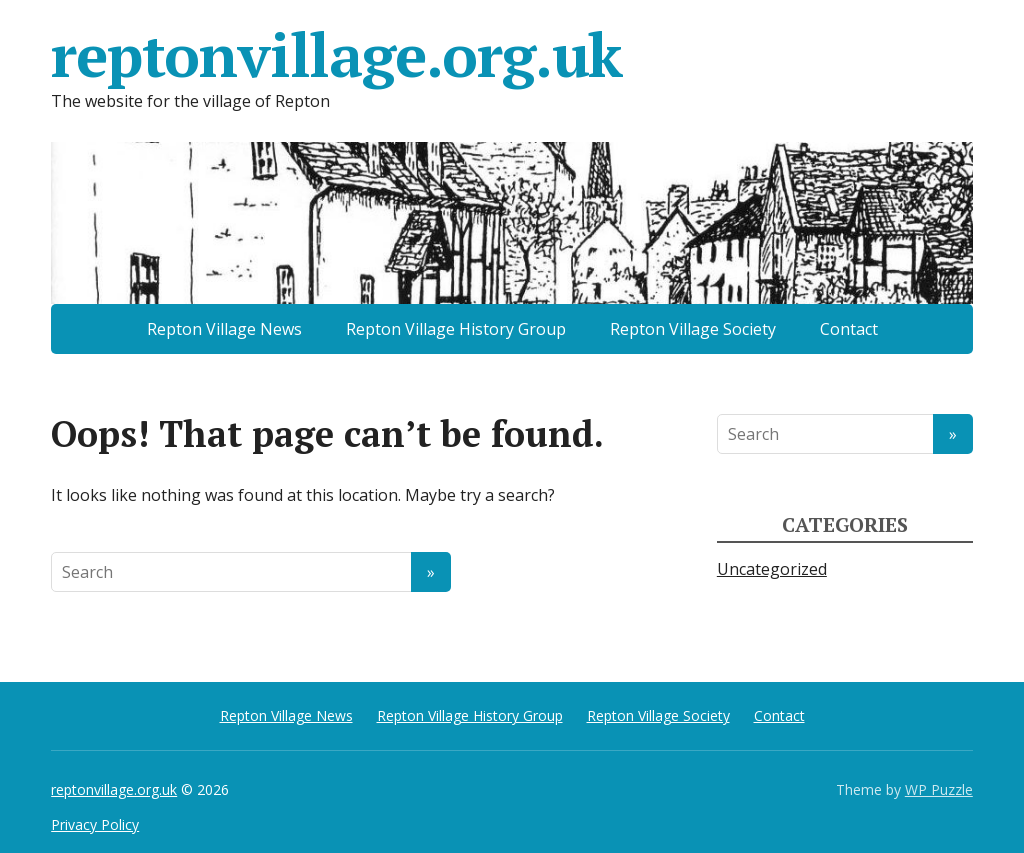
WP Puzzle (939, 789)
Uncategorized (772, 569)
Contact (849, 329)
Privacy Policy (95, 824)
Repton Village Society (693, 329)
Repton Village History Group (456, 329)
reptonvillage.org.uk (336, 55)
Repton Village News (224, 329)
